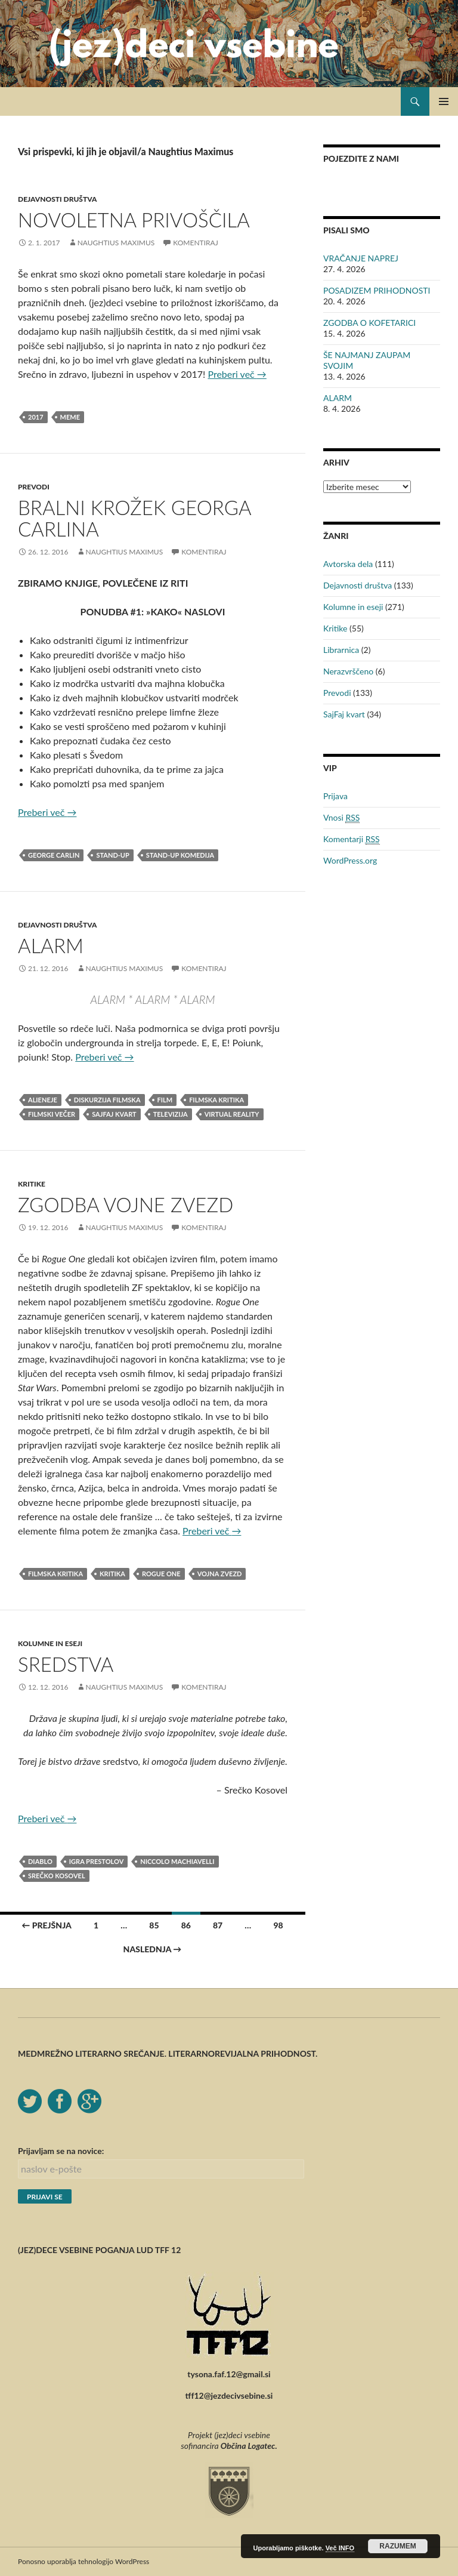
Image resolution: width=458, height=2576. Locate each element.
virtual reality (232, 1114)
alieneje (42, 1100)
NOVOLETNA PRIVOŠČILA (134, 220)
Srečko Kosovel (56, 1875)
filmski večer (51, 1114)
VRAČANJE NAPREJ (360, 258)
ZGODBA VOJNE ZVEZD (125, 1204)
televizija (170, 1114)
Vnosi (341, 817)
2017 (36, 417)
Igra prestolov (96, 1861)
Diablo (40, 1861)
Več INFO (340, 2548)
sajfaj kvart (114, 1114)
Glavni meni (443, 101)
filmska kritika (216, 1100)
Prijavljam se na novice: (61, 2151)
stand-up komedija (180, 855)
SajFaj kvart (344, 714)
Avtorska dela (348, 564)
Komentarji (351, 839)
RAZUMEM (397, 2546)
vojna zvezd (219, 1573)
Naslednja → (152, 1949)
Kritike (31, 1183)
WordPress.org (350, 860)
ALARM (50, 945)
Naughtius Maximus (116, 242)
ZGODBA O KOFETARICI (369, 323)
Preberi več (237, 374)
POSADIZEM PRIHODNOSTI (377, 290)
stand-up (112, 855)
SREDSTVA (65, 1664)
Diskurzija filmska (107, 1100)
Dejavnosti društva (57, 199)
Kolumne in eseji (50, 1643)
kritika (112, 1573)
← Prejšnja (46, 1925)
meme (70, 417)
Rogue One (161, 1573)
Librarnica (341, 650)
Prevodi (33, 486)
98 (278, 1925)
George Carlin (53, 855)
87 (217, 1925)
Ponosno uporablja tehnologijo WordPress (83, 2561)
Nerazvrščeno (348, 671)
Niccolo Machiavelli (177, 1861)
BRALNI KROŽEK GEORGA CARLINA (134, 518)
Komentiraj (195, 242)
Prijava (335, 796)
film (165, 1100)
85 (154, 1925)
